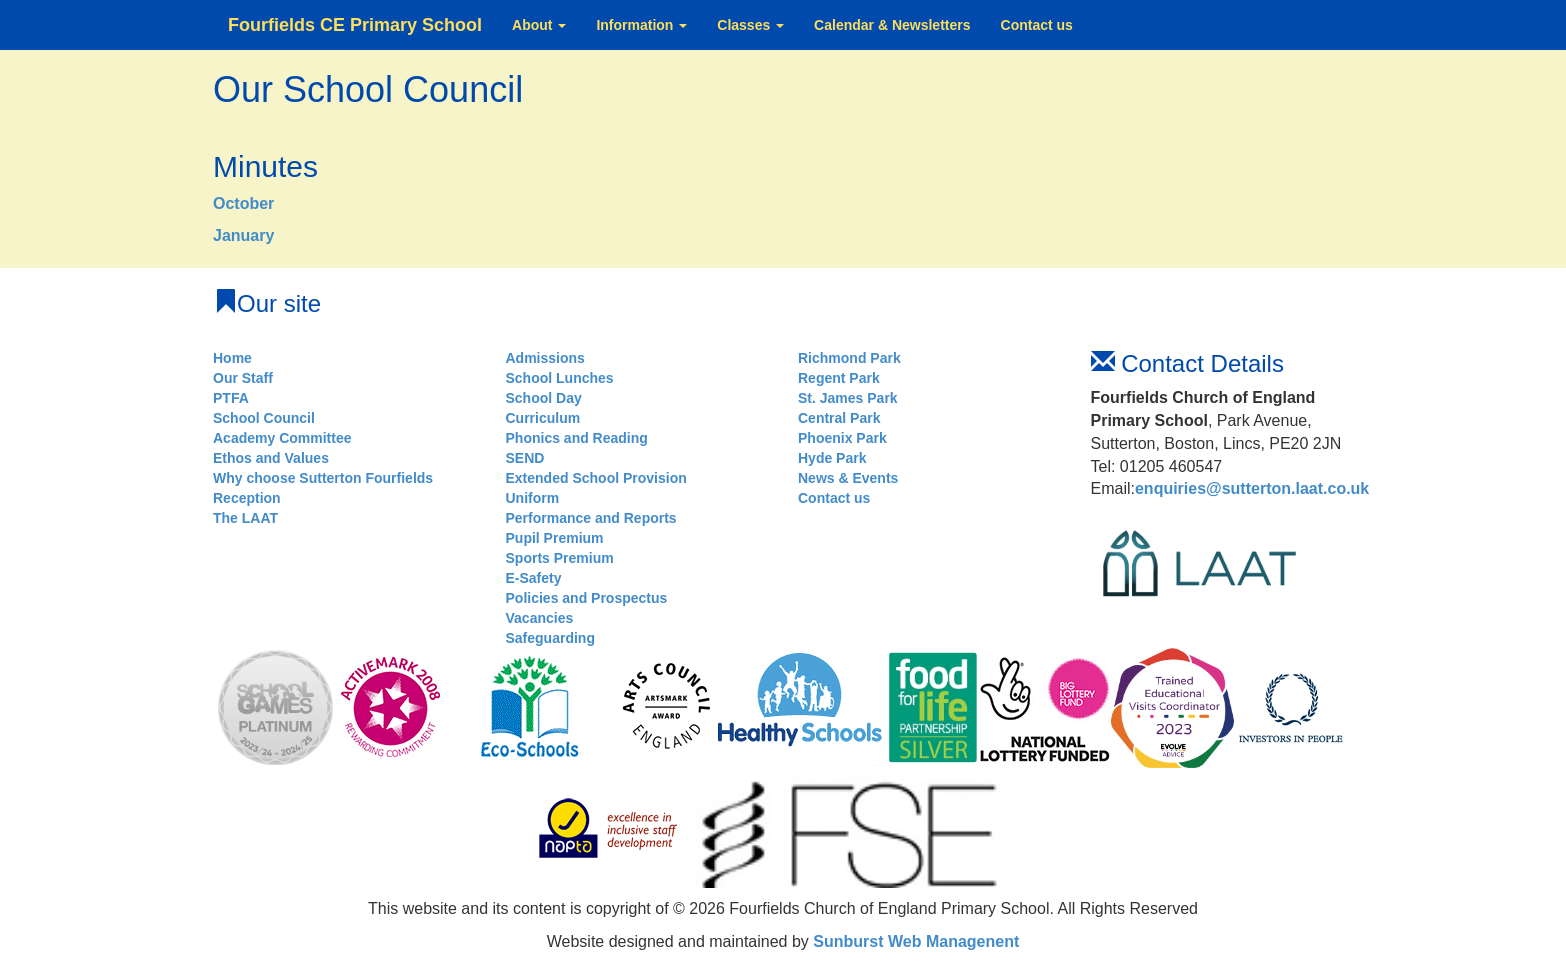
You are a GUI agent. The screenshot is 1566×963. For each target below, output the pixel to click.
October (243, 203)
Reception (247, 498)
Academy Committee (282, 438)
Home (232, 358)
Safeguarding (550, 638)
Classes (750, 25)
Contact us (1037, 25)
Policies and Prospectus (587, 598)
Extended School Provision (596, 478)
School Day (544, 398)
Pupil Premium (555, 538)
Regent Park (839, 378)
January (243, 235)
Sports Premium (560, 558)
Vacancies (540, 618)
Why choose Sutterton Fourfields (323, 478)
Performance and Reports (591, 518)
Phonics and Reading (577, 438)
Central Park (839, 418)
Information (641, 25)
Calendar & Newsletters (892, 25)
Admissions (545, 358)
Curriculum (543, 418)
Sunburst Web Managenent (914, 941)
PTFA (231, 398)
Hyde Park (832, 458)
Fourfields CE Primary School (355, 25)
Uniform (533, 498)
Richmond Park (849, 358)
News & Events (848, 478)
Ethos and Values (271, 458)
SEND (525, 458)
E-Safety (534, 578)
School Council (264, 418)
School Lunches (560, 378)
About (539, 25)
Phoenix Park (842, 438)
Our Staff (243, 378)
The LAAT (245, 518)
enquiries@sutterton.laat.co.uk (1252, 488)
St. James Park (848, 398)
